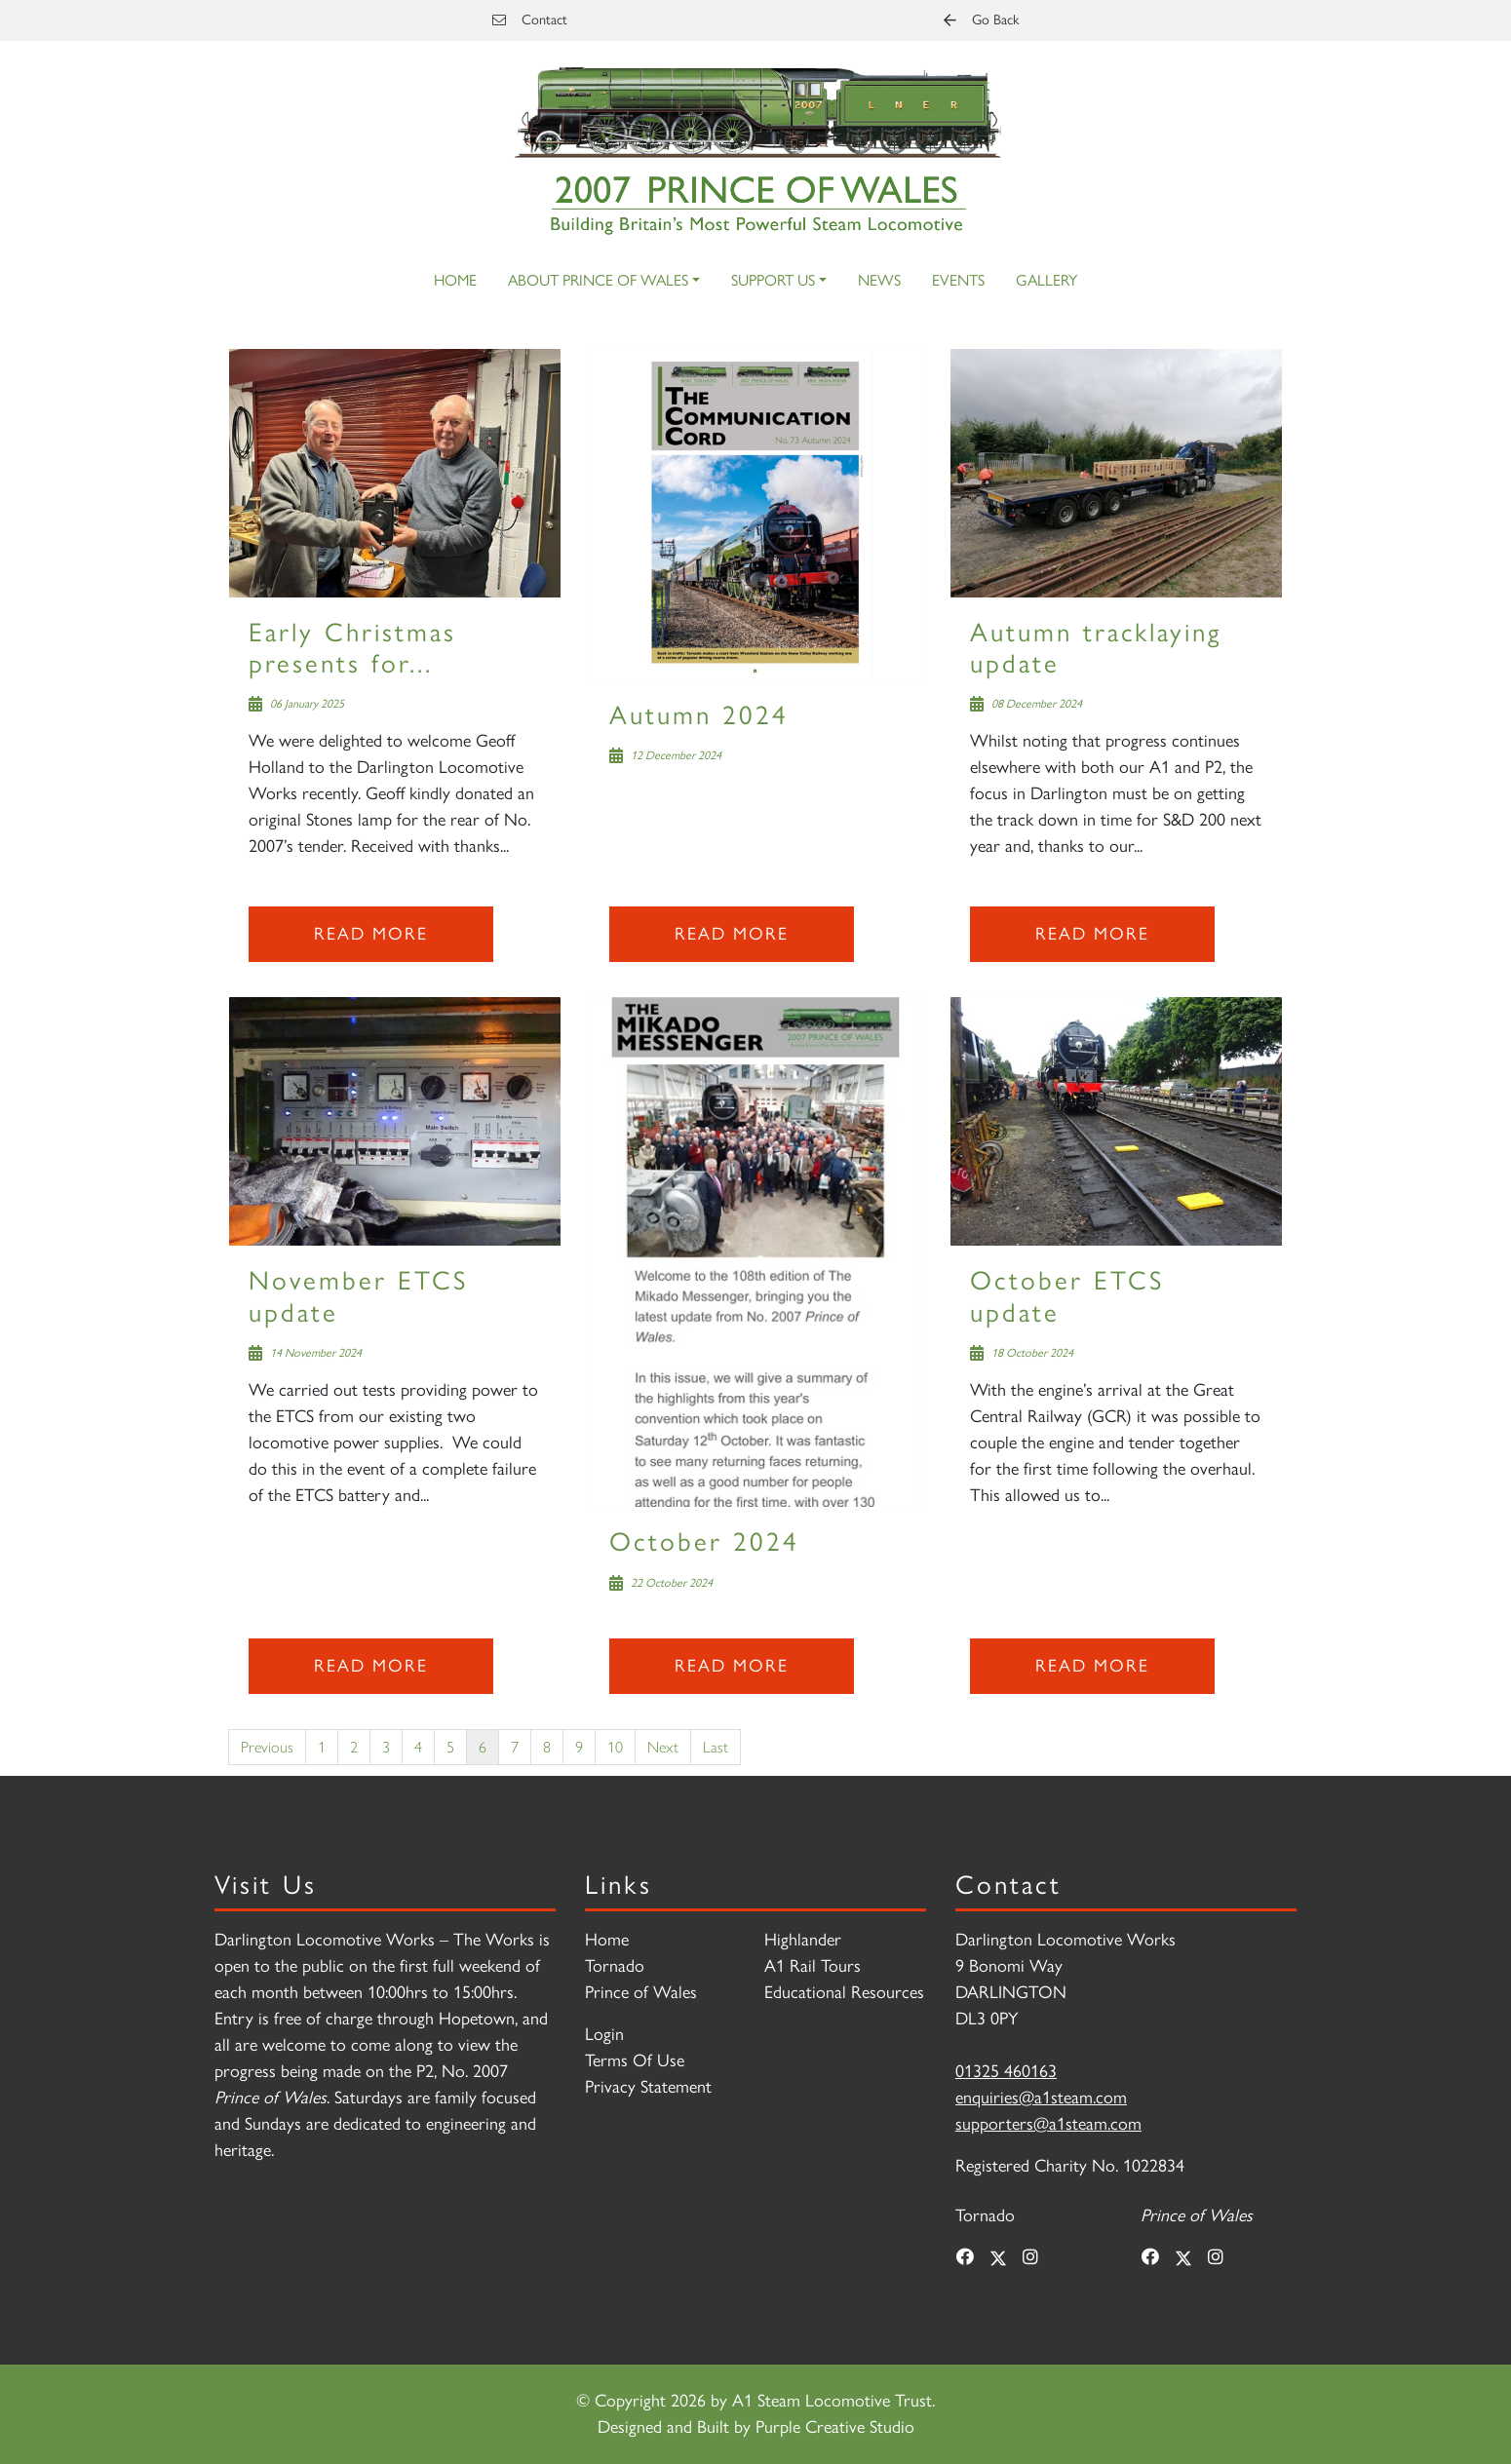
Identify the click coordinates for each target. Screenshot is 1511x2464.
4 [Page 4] (418, 1746)
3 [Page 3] (386, 1746)
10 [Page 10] (615, 1746)
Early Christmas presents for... (352, 647)
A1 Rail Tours (812, 1966)
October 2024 (704, 1541)
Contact (529, 19)
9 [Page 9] (579, 1746)
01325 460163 (1006, 2071)
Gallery (1046, 280)
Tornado (614, 1966)
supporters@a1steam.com (1048, 2124)
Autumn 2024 (699, 715)
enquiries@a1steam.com (1041, 2097)
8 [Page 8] (547, 1746)
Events (958, 280)
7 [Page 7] (515, 1746)
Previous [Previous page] (267, 1746)
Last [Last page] (715, 1746)
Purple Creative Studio (835, 2427)
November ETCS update (358, 1296)
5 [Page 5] (450, 1746)
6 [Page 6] (482, 1746)
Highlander (802, 1939)
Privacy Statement (648, 2087)
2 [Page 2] (354, 1746)
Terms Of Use (634, 2060)
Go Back (981, 19)
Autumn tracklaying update (1095, 647)
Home (455, 280)
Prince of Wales (641, 1992)
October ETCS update (1067, 1296)
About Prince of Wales (598, 280)
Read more (371, 933)
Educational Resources (844, 1992)
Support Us (773, 280)
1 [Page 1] (322, 1746)
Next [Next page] (662, 1746)
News (879, 280)
